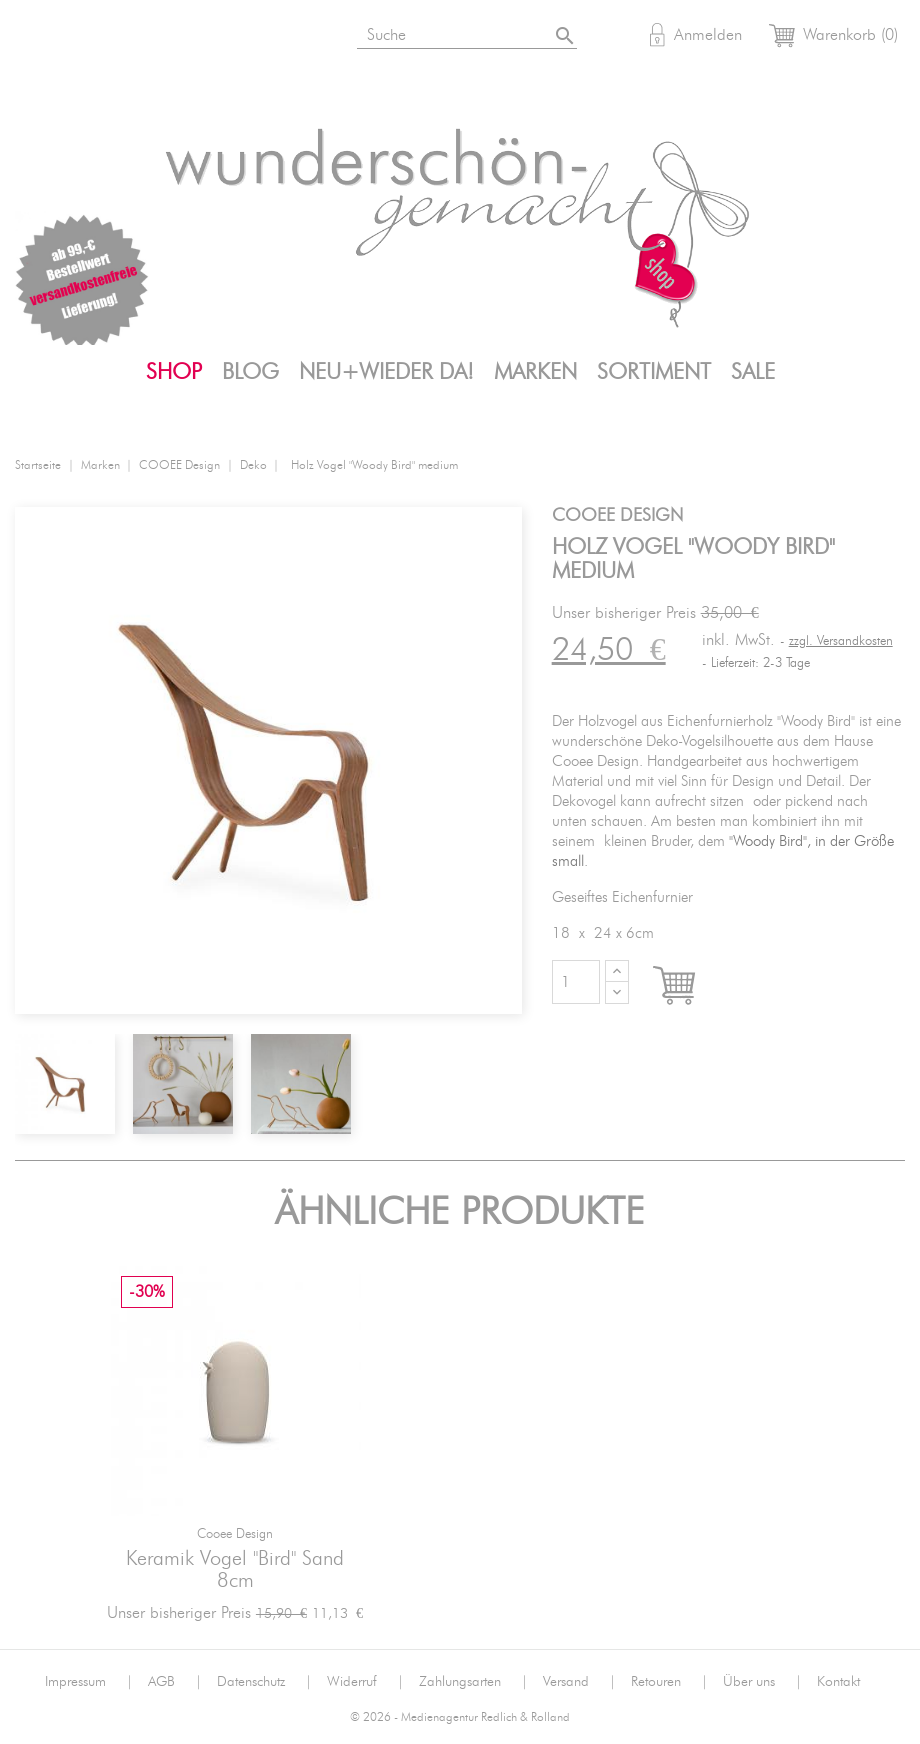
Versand (579, 1682)
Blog (250, 372)
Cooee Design (235, 1534)
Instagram (86, 38)
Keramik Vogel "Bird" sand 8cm (235, 1570)
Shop (174, 372)
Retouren (669, 1682)
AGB (175, 1682)
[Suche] (469, 31)
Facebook (135, 38)
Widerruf (365, 1682)
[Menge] (576, 982)
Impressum (89, 1682)
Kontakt (838, 1682)
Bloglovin (37, 38)
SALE (753, 372)
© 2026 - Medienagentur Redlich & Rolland (460, 1717)
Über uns (762, 1682)
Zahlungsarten (473, 1682)
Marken (535, 372)
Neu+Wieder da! (386, 372)
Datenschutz (264, 1682)
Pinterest (184, 38)
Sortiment (654, 372)
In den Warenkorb (692, 987)
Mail (233, 38)
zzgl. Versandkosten (841, 641)
